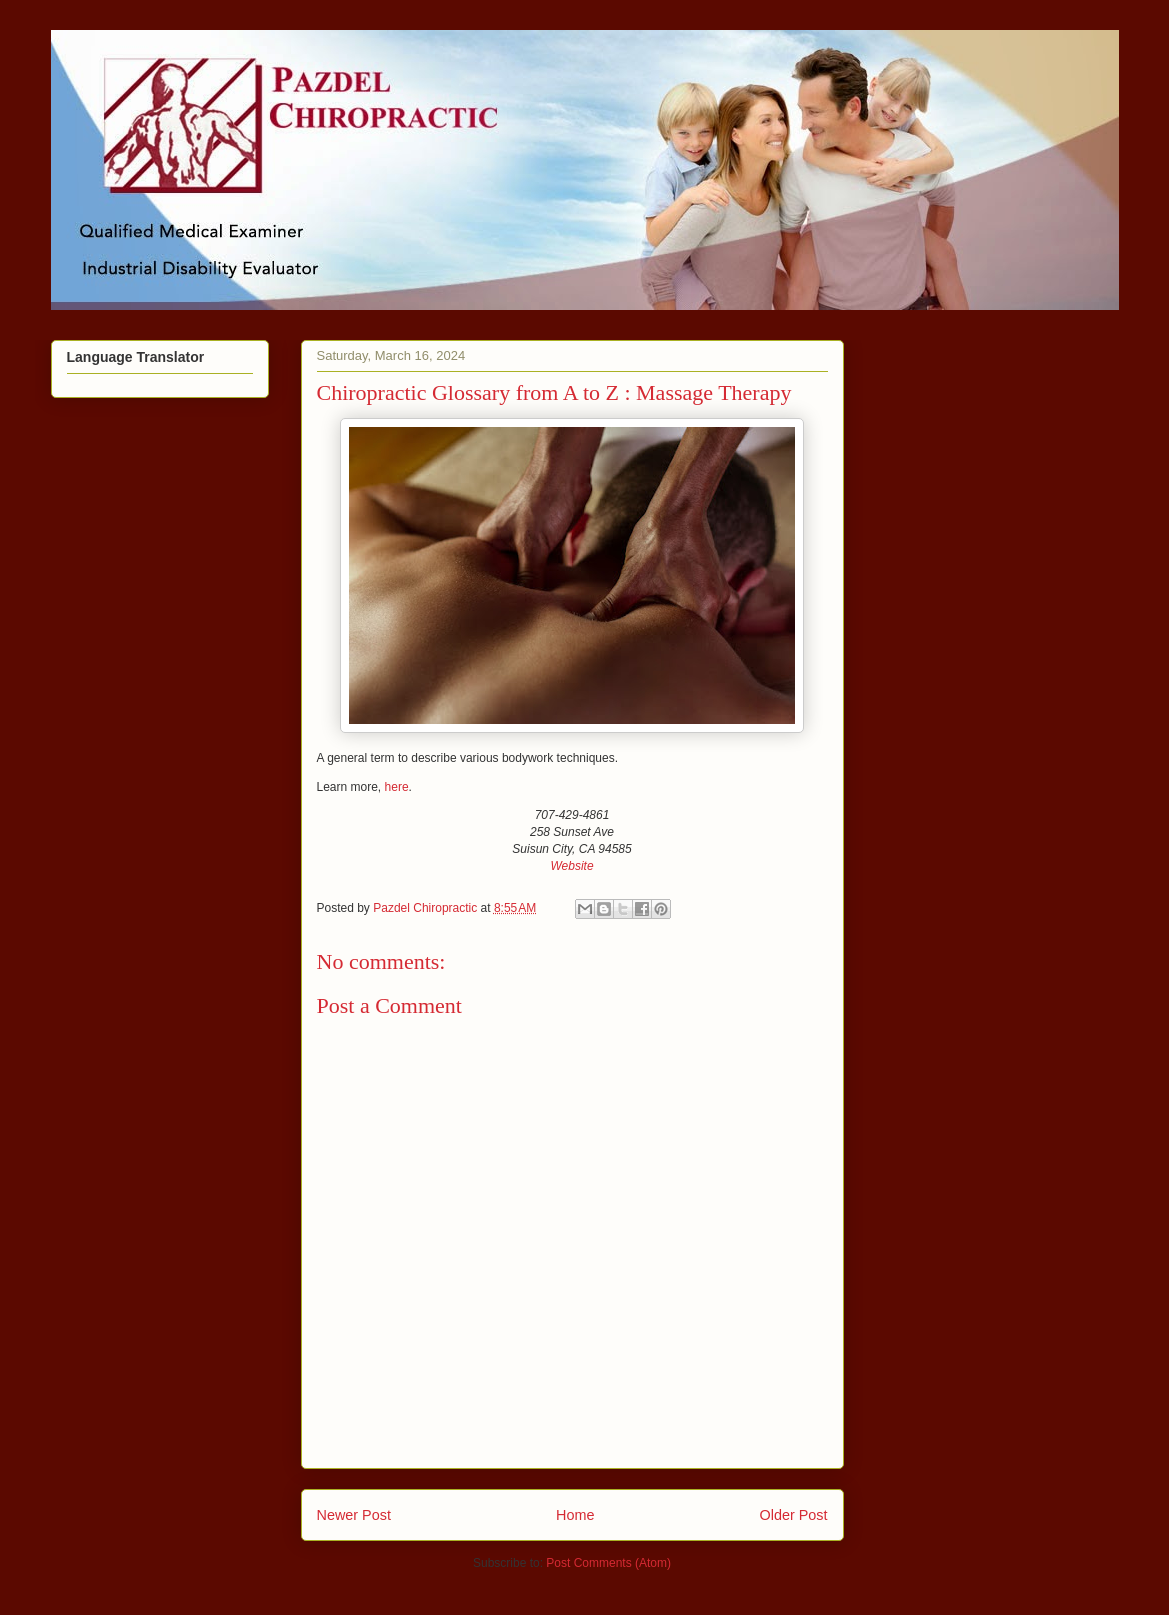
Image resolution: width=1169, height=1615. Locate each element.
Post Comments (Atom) (608, 1563)
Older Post (794, 1515)
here (397, 787)
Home (575, 1515)
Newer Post (354, 1515)
